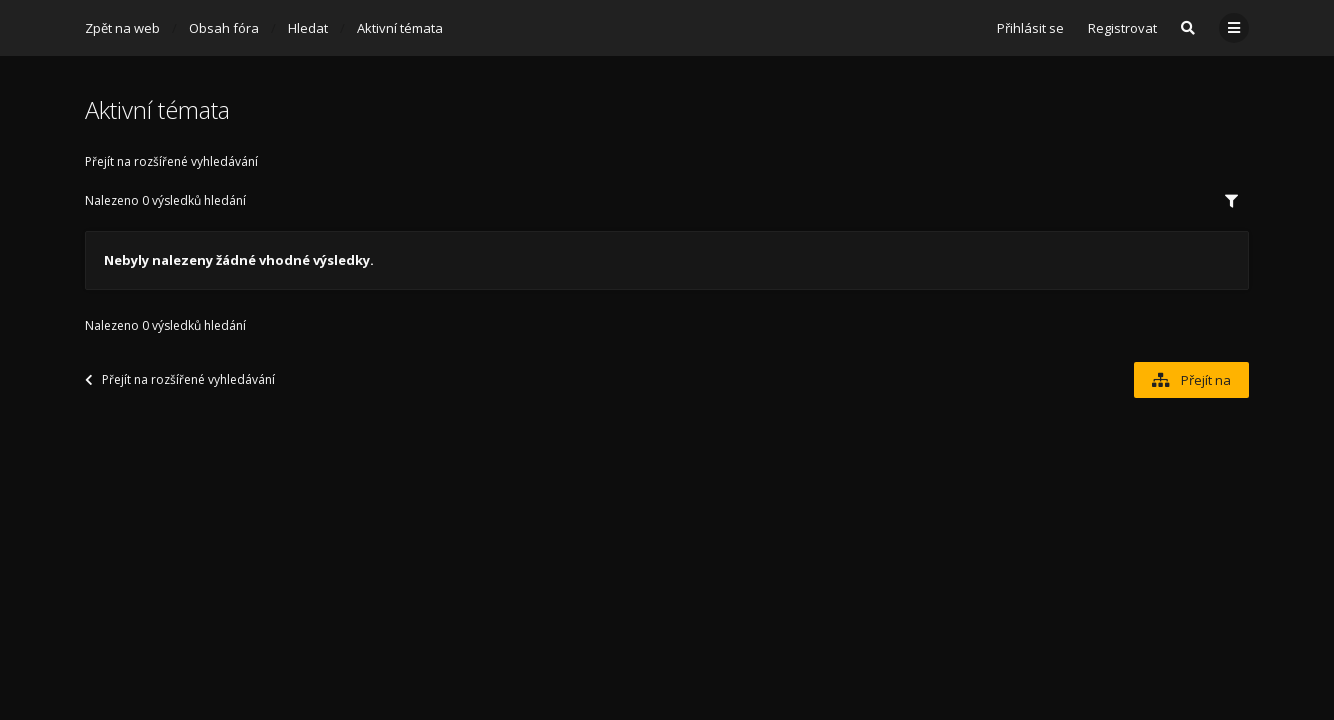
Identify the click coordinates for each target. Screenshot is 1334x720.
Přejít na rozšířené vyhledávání (171, 161)
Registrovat (1122, 28)
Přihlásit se (1030, 28)
